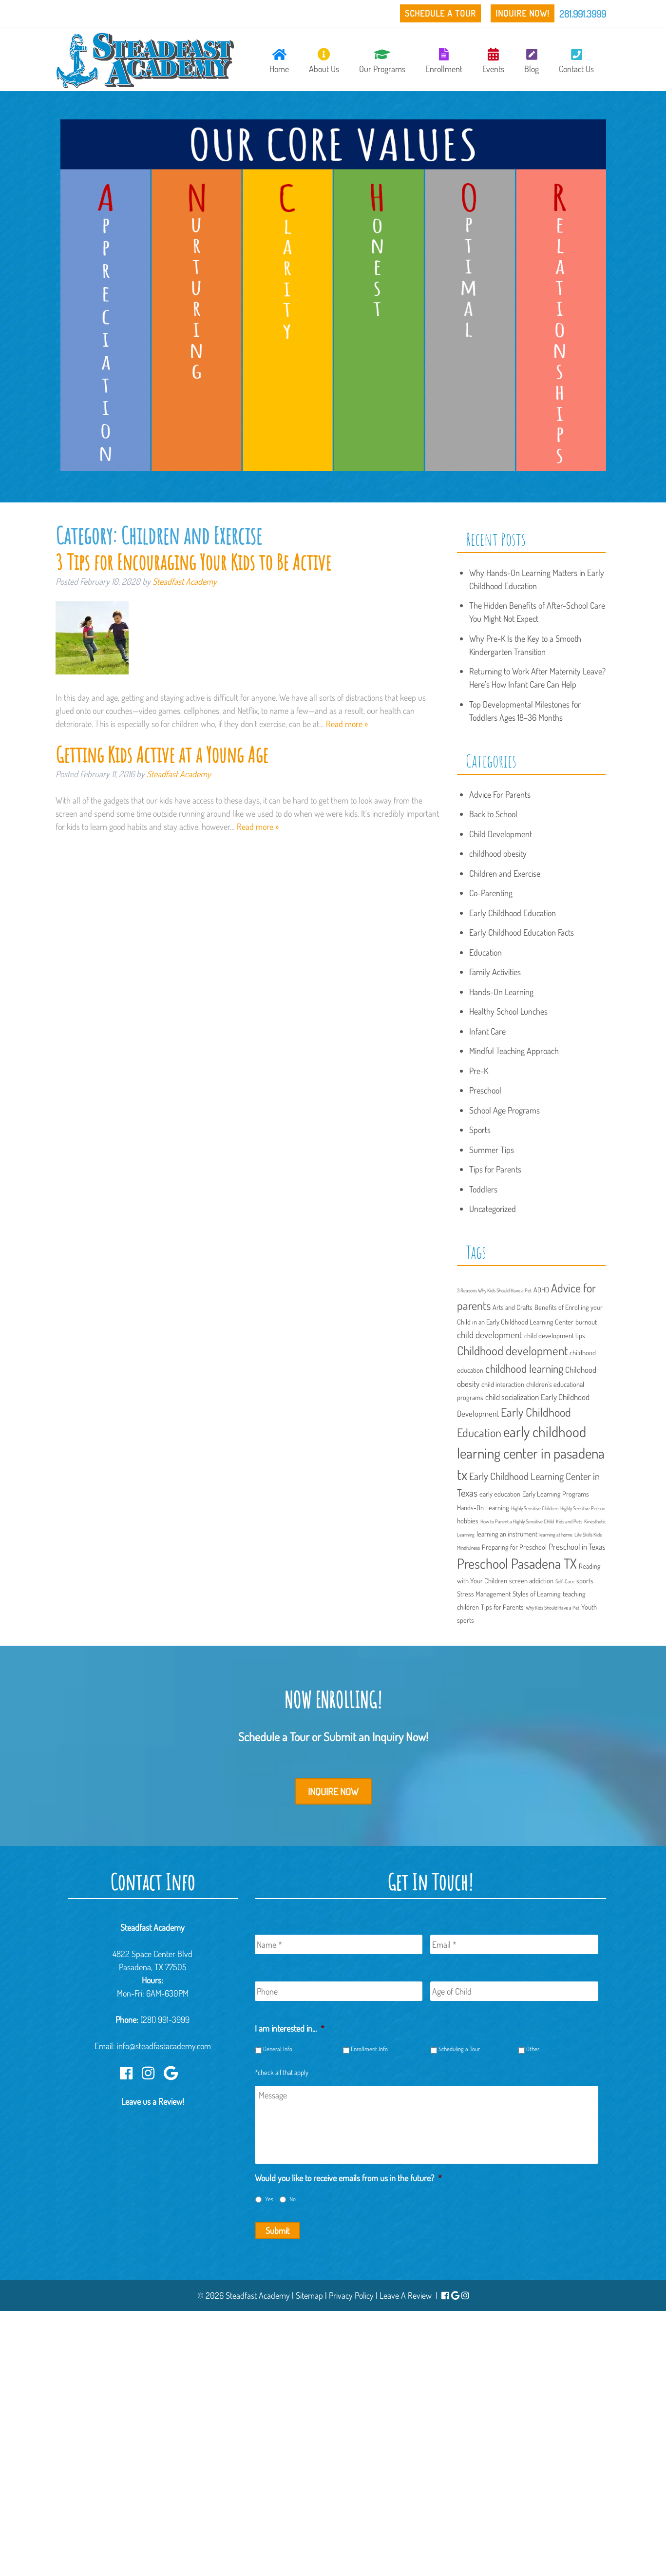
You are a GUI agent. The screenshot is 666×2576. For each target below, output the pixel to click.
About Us (324, 61)
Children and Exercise (504, 873)
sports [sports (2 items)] (584, 1580)
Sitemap (309, 2295)
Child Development (500, 833)
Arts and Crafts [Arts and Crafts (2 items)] (513, 1307)
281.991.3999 (582, 13)
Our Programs (382, 61)
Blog (531, 61)
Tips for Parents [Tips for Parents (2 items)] (502, 1606)
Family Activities (495, 971)
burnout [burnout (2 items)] (586, 1321)
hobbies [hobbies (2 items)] (467, 1520)
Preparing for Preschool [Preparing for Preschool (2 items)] (514, 1546)
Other (532, 2049)
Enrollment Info (369, 2049)
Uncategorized (492, 1208)
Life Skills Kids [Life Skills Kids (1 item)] (588, 1534)
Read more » (347, 723)
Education (485, 952)
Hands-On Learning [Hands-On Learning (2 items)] (483, 1507)
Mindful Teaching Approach (514, 1050)
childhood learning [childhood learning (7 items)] (524, 1368)
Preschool (485, 1090)
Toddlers (483, 1189)
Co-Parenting (491, 892)
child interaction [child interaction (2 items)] (502, 1384)
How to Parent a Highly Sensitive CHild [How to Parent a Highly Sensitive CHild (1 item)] (517, 1521)
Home (279, 61)
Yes (269, 2199)
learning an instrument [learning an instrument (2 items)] (506, 1533)
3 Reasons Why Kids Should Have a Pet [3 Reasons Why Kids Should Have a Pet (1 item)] (494, 1290)
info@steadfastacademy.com (164, 2045)
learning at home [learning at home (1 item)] (555, 1534)
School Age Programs (504, 1110)
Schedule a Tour (440, 13)
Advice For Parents (500, 794)
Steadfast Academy (184, 581)
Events (493, 61)
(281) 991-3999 (165, 2019)
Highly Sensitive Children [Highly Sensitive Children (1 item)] (534, 1508)
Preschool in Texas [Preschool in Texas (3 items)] (577, 1546)
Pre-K (478, 1070)
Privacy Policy (351, 2295)
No (292, 2199)
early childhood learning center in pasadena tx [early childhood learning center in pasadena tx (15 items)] (531, 1453)
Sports (480, 1129)
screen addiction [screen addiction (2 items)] (531, 1580)
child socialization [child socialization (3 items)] (512, 1397)
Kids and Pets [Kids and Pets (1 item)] (569, 1521)
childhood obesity (498, 853)
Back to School (493, 813)
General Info (277, 2049)
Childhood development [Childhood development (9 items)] (512, 1350)
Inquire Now (333, 1791)
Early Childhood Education (512, 912)
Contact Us (576, 61)
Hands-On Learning (501, 991)
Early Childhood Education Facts (521, 932)
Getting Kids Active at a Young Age (162, 754)
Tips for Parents (495, 1169)
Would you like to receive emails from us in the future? (348, 2177)
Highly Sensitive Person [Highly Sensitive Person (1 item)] (582, 1508)
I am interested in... (289, 2028)
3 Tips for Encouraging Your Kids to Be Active (193, 562)
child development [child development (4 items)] (489, 1334)
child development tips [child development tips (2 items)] (554, 1335)
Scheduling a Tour (459, 2049)
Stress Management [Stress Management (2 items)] (484, 1593)
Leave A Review (406, 2295)
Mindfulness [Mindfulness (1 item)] (468, 1547)
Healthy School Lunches (508, 1011)
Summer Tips (491, 1149)
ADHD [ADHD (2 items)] (541, 1289)
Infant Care (487, 1031)
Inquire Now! (522, 13)
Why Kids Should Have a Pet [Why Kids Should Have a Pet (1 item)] (552, 1607)
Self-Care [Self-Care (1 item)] (564, 1581)
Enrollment (443, 61)
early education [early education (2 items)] (499, 1493)
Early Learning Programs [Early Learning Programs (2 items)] (555, 1493)
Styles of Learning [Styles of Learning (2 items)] (537, 1593)
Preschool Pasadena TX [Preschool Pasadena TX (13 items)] (517, 1563)
